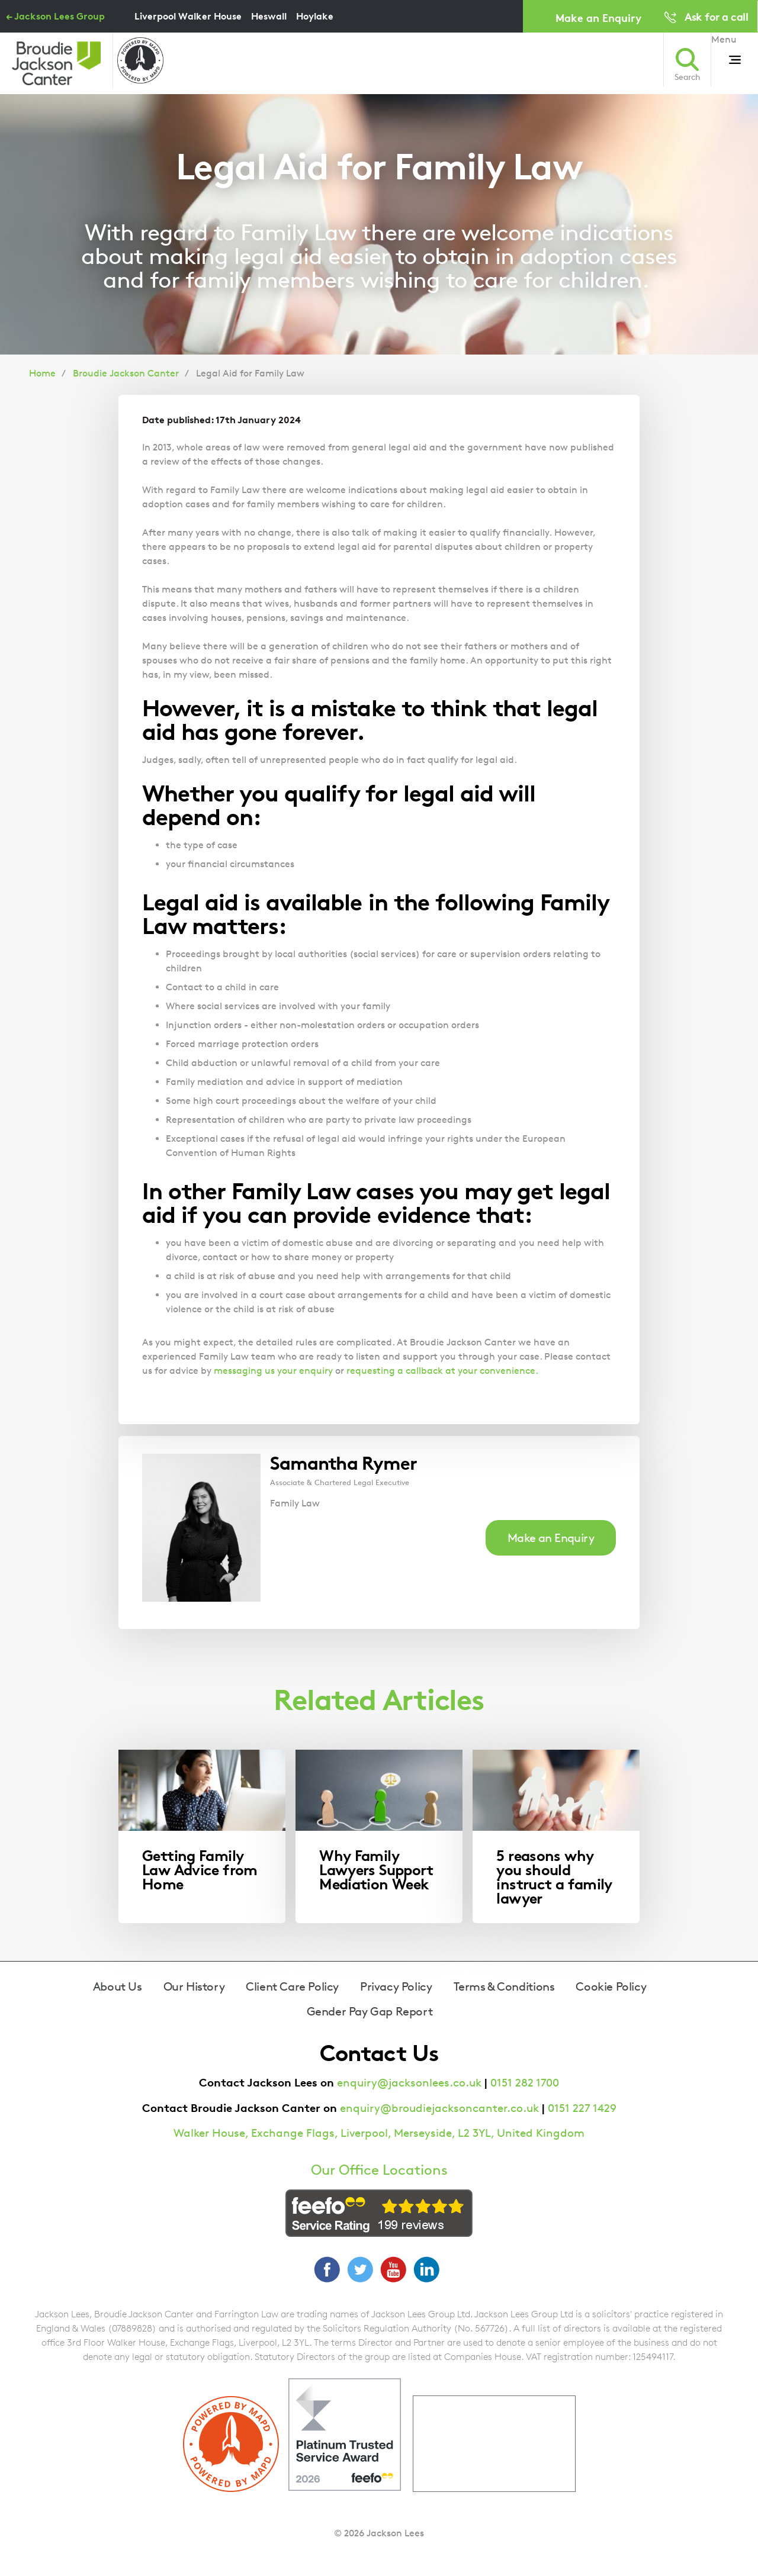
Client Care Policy (292, 1986)
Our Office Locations (379, 2170)
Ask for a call (716, 16)
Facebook (327, 2269)
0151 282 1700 (524, 2082)
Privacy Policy (396, 1986)
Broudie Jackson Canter (126, 373)
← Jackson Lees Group (55, 16)
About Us (117, 1986)
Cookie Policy (611, 1986)
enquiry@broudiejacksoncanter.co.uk (439, 2108)
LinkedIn (426, 2269)
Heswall (269, 16)
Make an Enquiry (598, 17)
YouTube (393, 2269)
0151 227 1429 (582, 2108)
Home (42, 373)
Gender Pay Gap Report (370, 2011)
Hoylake (314, 16)
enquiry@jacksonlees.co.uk (409, 2082)
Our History (194, 1986)
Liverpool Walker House (188, 16)
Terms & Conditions (504, 1986)
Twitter (360, 2269)
